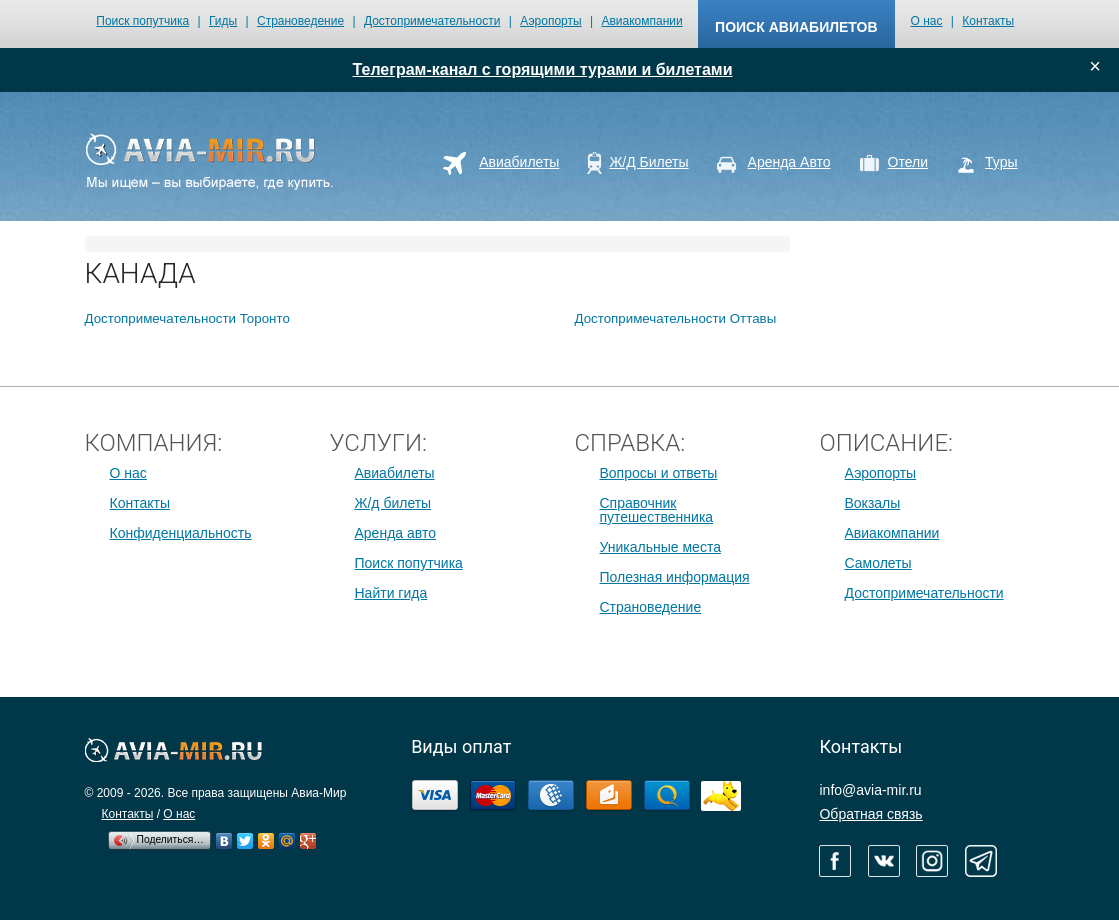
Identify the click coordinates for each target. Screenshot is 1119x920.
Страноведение (300, 21)
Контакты (988, 21)
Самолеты (878, 563)
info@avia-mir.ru (870, 790)
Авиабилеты (395, 473)
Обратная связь (870, 814)
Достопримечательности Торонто (187, 318)
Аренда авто (395, 533)
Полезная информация (675, 577)
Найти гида (391, 593)
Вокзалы (873, 503)
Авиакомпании (641, 21)
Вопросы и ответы (659, 473)
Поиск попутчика (142, 21)
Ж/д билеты (393, 503)
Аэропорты (550, 21)
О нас (927, 21)
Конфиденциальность (181, 533)
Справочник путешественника (657, 510)
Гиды (223, 21)
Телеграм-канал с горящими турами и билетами (543, 69)
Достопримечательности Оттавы (676, 318)
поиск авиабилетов (796, 27)
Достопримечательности (432, 21)
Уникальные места (660, 547)
